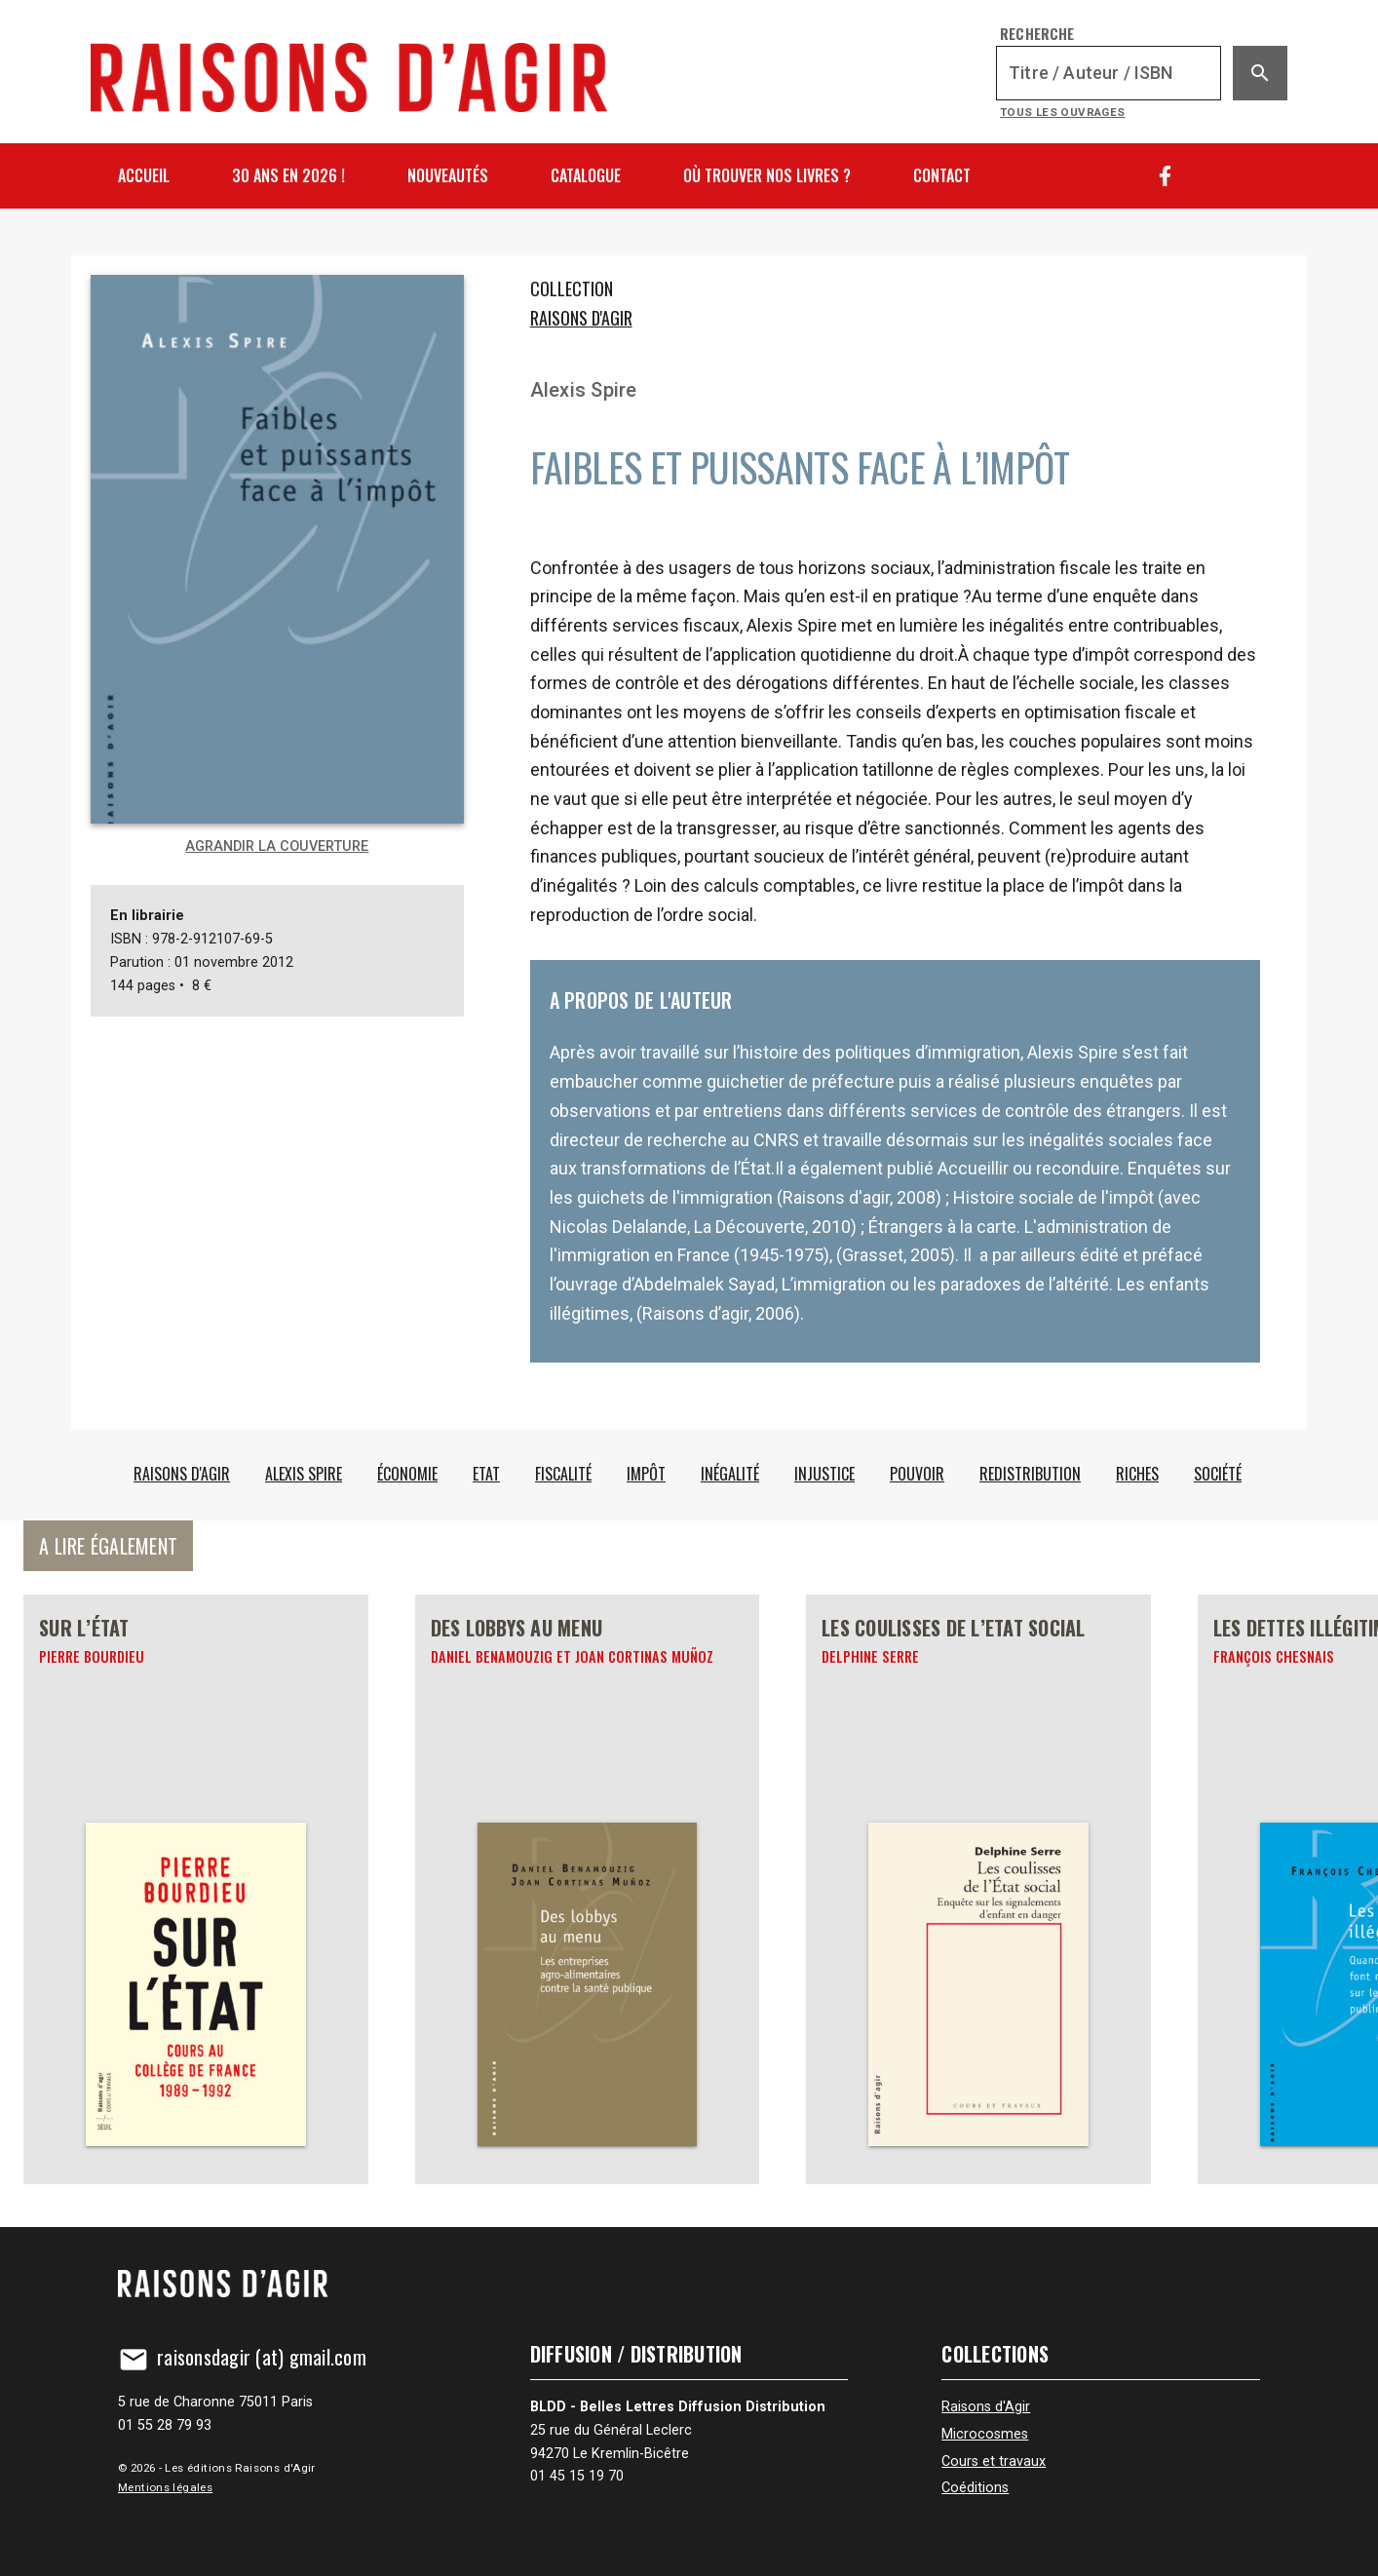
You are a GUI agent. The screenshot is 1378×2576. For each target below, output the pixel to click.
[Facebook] (1165, 176)
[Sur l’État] (195, 1889)
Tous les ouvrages (1063, 112)
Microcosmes (984, 2434)
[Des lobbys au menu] (587, 1889)
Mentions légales (165, 2487)
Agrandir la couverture (276, 846)
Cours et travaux (993, 2461)
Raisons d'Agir (581, 317)
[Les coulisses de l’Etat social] (978, 1889)
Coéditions (975, 2488)
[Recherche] (1108, 73)
